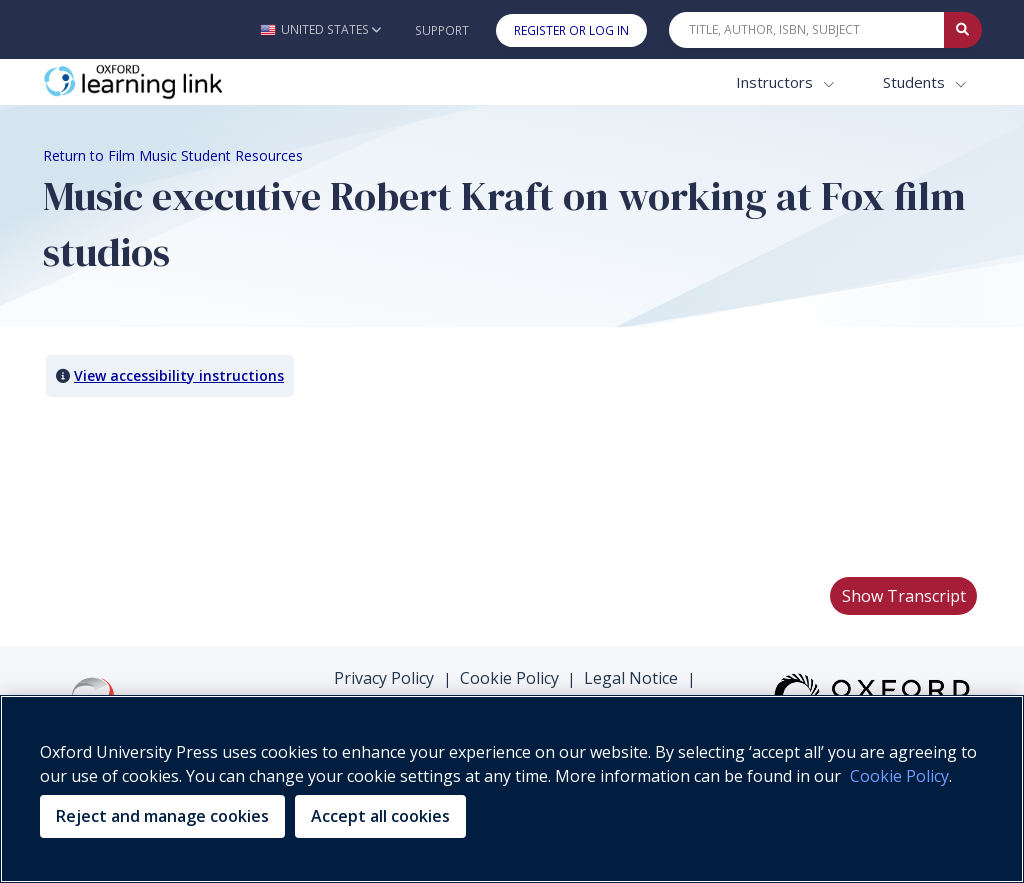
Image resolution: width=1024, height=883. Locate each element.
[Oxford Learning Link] (193, 82)
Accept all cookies (380, 816)
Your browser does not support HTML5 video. (193, 486)
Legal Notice (631, 678)
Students (916, 82)
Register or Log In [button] (571, 30)
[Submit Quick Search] (963, 30)
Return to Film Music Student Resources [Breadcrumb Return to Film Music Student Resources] (173, 155)
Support (442, 30)
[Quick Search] (807, 30)
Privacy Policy (384, 678)
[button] (320, 29)
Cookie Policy (509, 678)
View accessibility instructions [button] (179, 375)
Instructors (776, 82)
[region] (512, 789)
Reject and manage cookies (162, 816)
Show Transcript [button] (904, 596)
